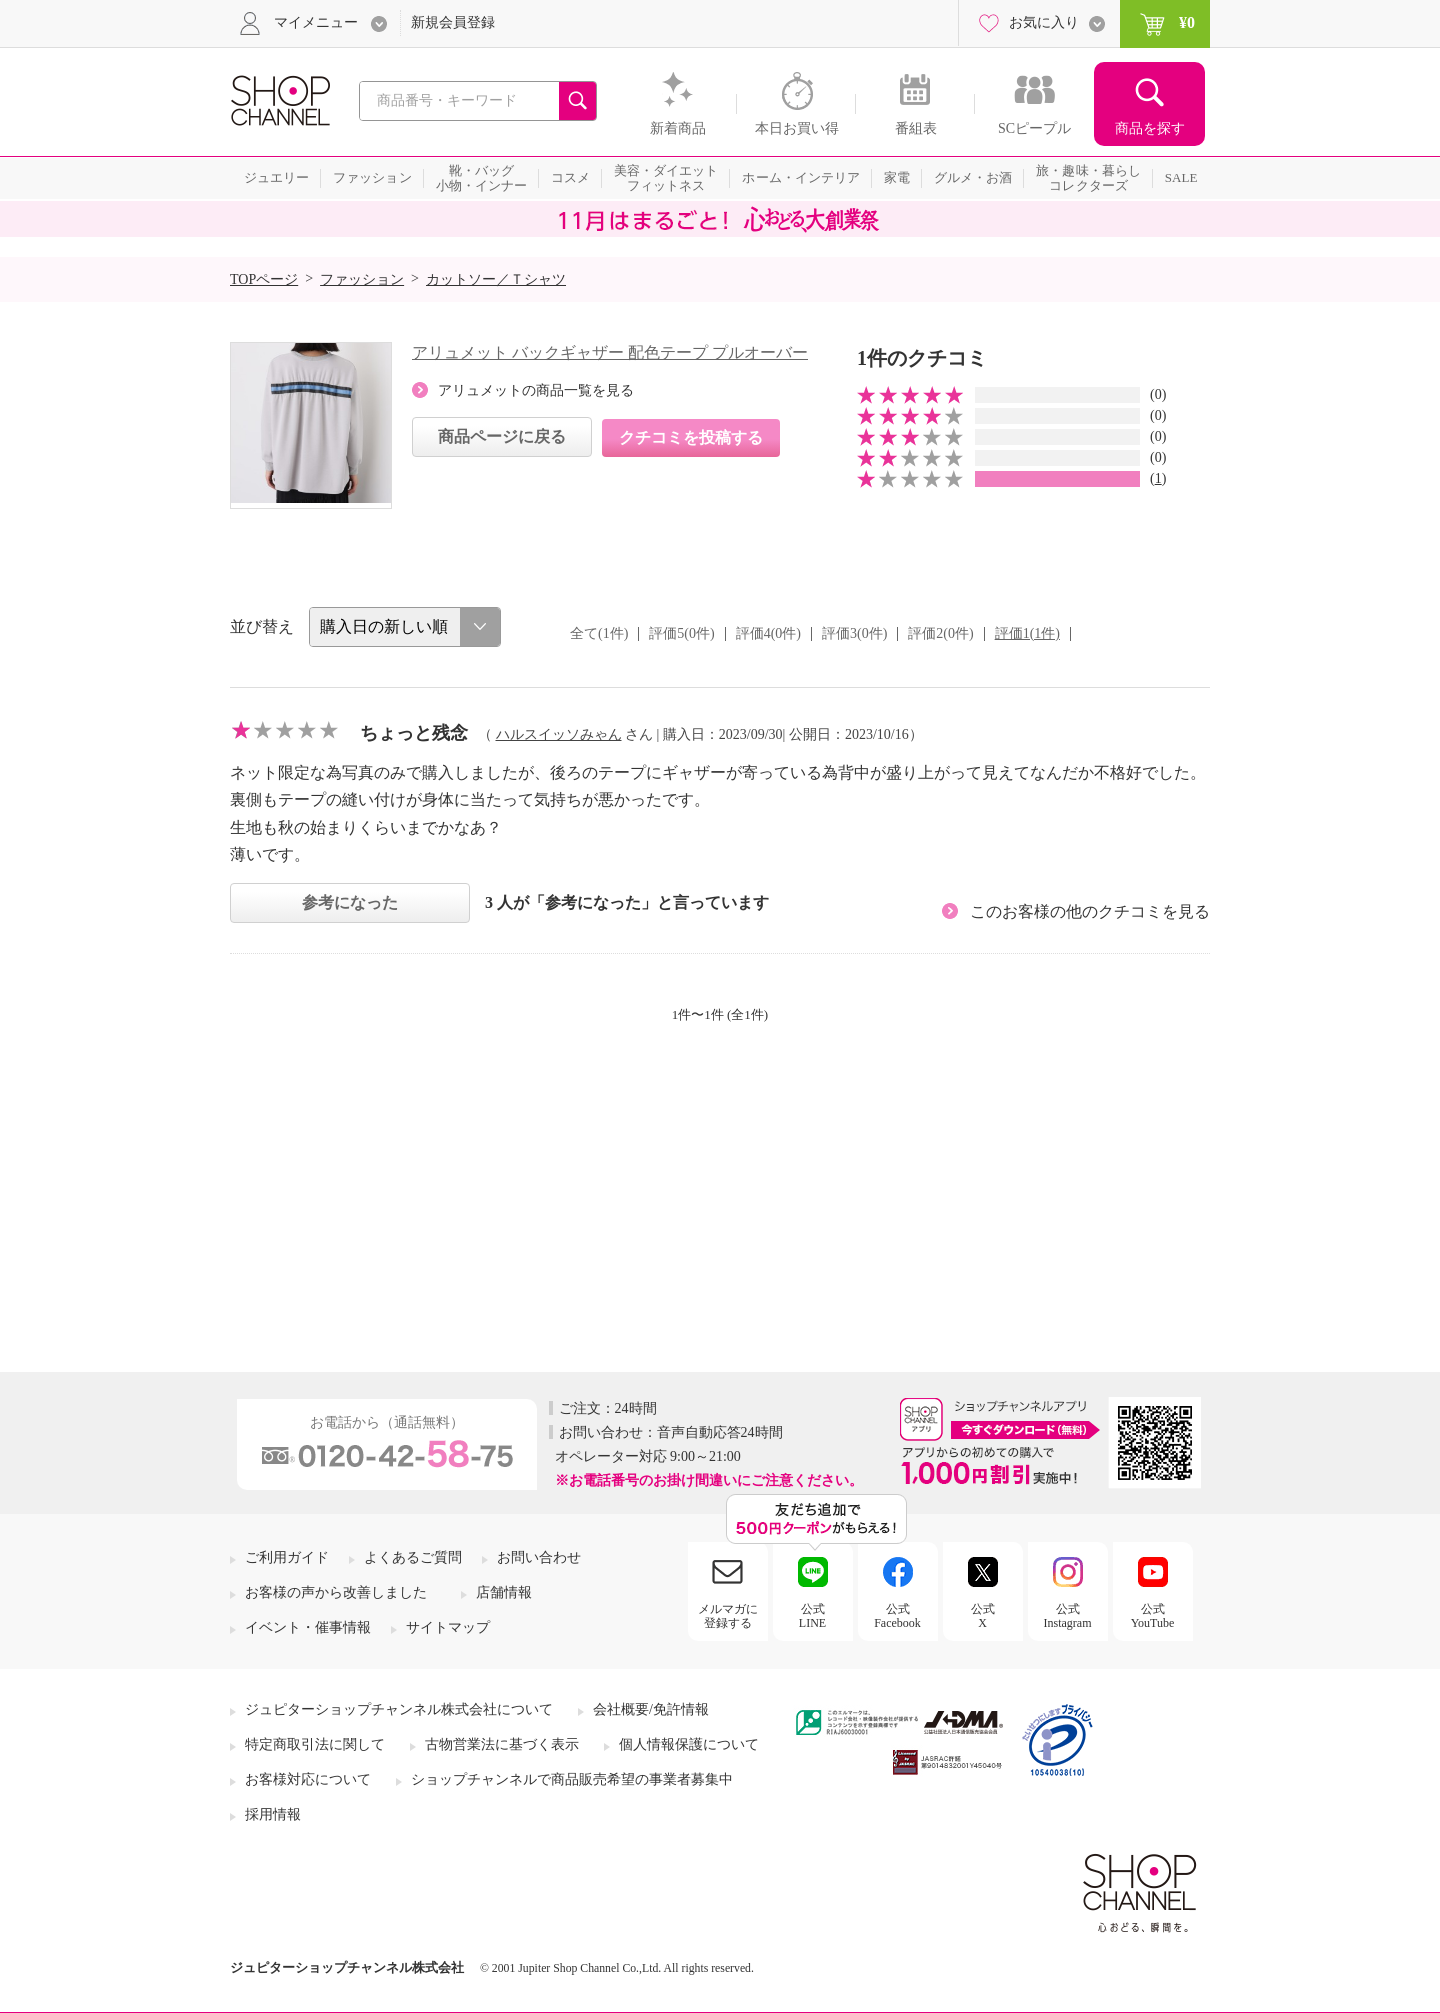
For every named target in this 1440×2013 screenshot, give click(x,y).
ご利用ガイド (287, 1557)
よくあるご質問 (413, 1557)
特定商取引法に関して (315, 1744)
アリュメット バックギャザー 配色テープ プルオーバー (610, 352)
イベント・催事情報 (308, 1627)
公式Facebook (897, 1616)
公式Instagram (1068, 1616)
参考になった (350, 902)
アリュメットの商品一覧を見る (536, 390)
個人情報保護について (689, 1744)
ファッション (362, 279)
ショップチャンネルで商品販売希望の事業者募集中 (572, 1779)
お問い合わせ (539, 1557)
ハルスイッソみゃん (559, 734)
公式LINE (812, 1616)
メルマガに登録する (728, 1616)
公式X (983, 1616)
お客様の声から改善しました (336, 1592)
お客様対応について (308, 1779)
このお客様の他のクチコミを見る (1090, 911)
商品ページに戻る (502, 436)
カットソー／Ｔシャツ (496, 279)
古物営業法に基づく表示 (502, 1744)
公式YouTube (1153, 1616)
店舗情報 (504, 1592)
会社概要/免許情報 (651, 1709)
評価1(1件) (1027, 633)
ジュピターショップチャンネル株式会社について (399, 1709)
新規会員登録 (453, 22)
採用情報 (273, 1814)
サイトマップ (448, 1627)
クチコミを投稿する (691, 437)
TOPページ (264, 279)
